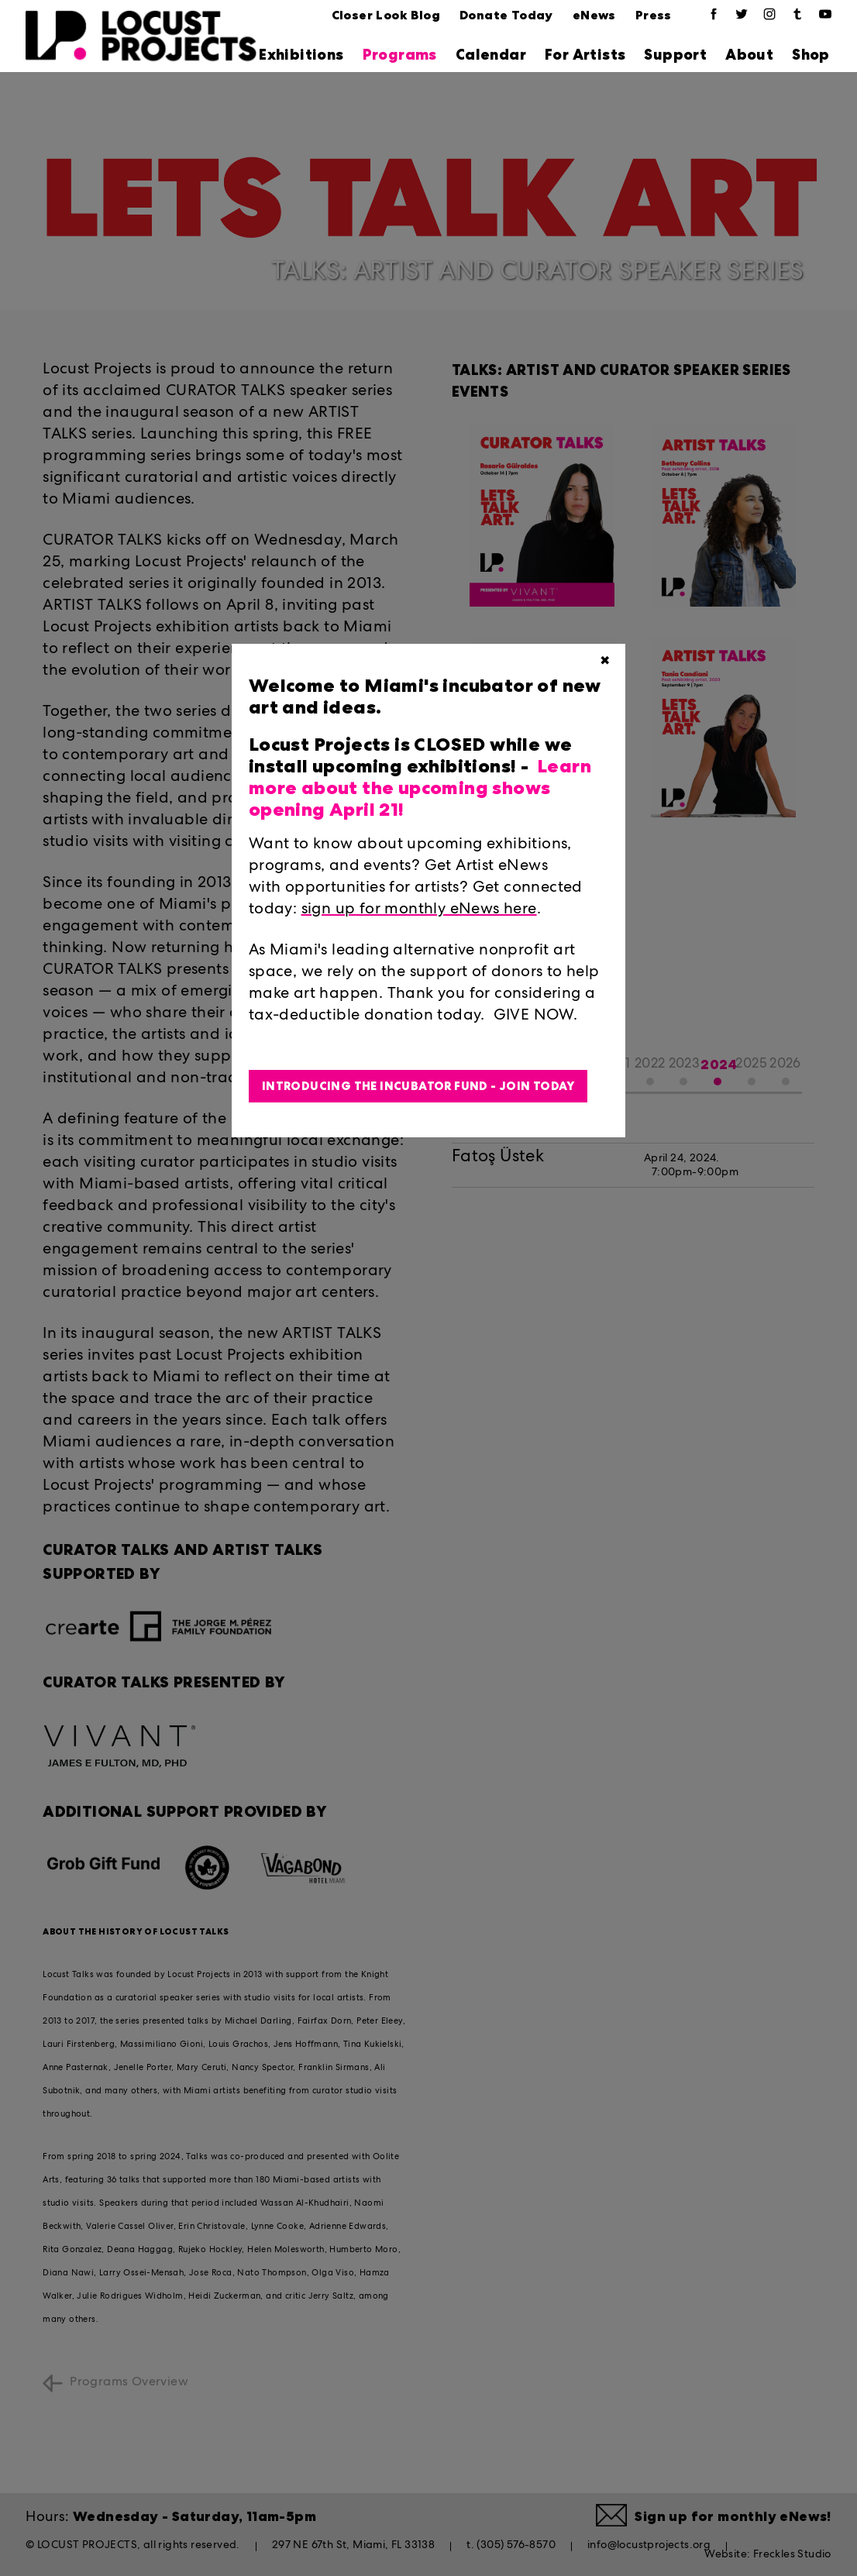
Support (675, 54)
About (749, 54)
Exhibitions (301, 54)
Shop (811, 54)
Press (653, 15)
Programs (400, 54)
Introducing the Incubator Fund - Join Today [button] (418, 1086)
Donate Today (506, 15)
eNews (594, 15)
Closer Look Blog (386, 15)
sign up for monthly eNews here (419, 910)
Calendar (491, 54)
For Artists (585, 54)
